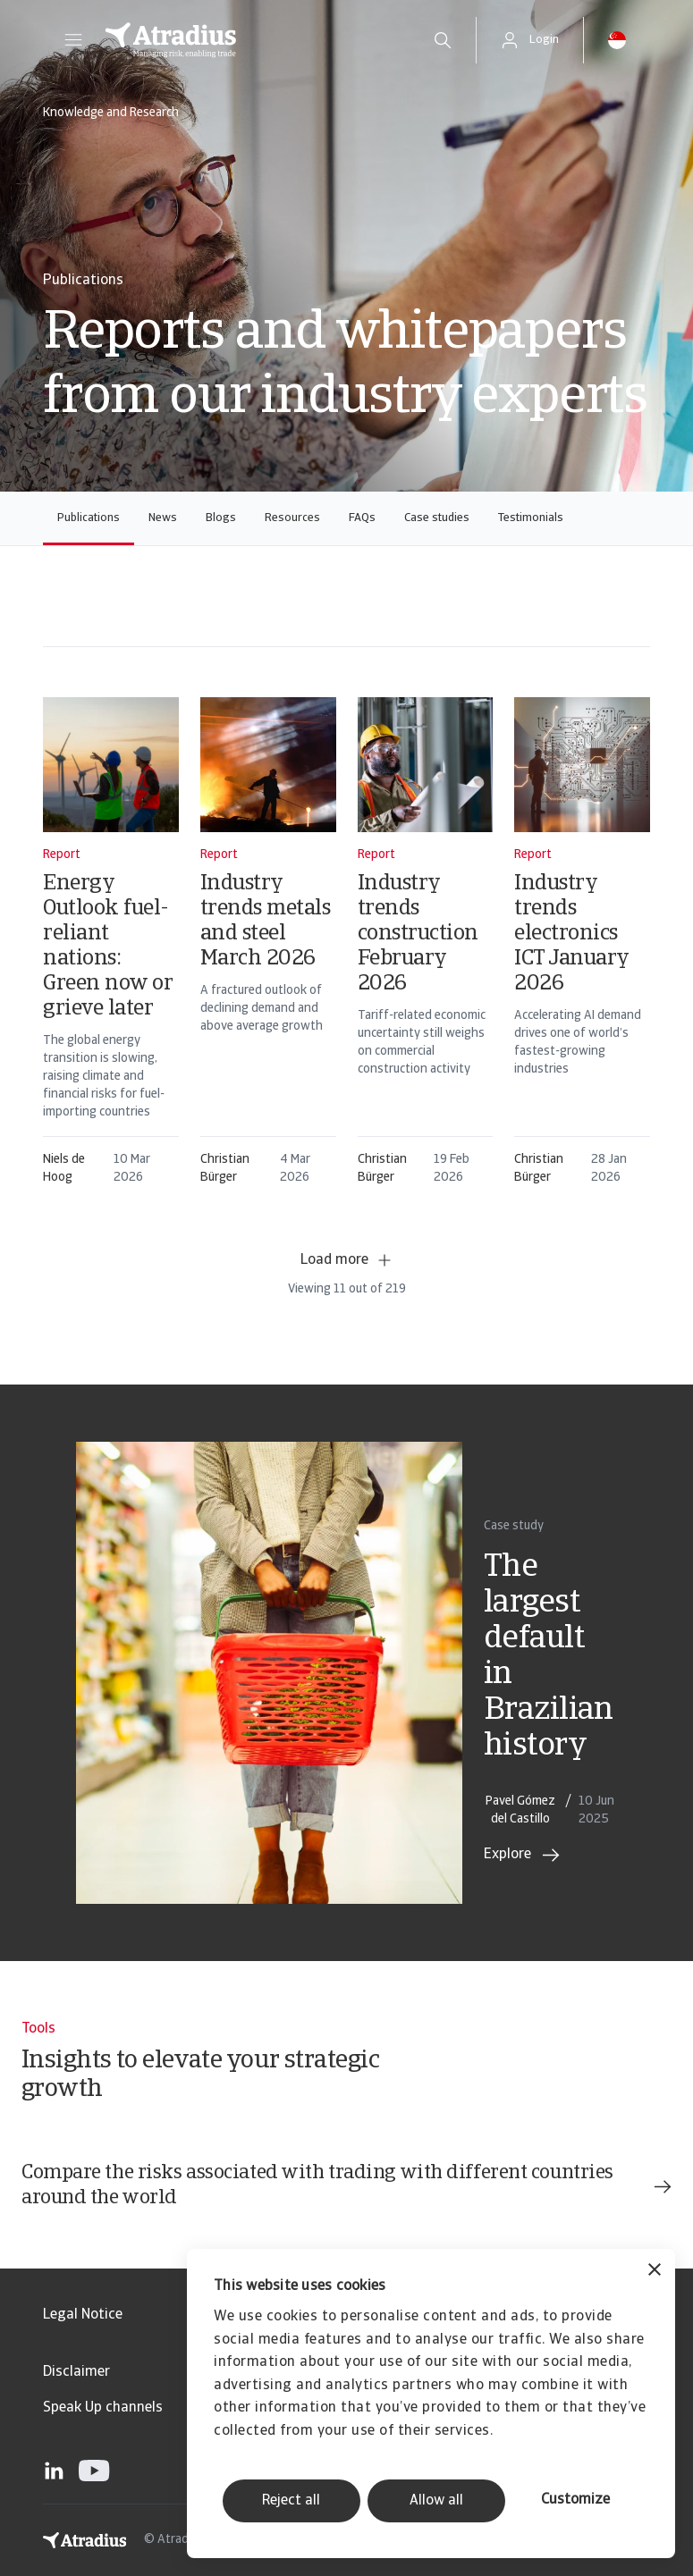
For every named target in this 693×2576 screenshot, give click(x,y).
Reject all (291, 2501)
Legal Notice (83, 2315)
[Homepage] (249, 40)
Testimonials (530, 518)
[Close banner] (654, 2271)
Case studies (436, 518)
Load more (346, 1260)
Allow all (436, 2501)
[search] (442, 40)
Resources (292, 518)
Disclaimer (76, 2372)
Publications (88, 518)
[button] (73, 40)
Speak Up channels (103, 2408)
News (162, 518)
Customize (575, 2500)
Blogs (221, 518)
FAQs (362, 518)
